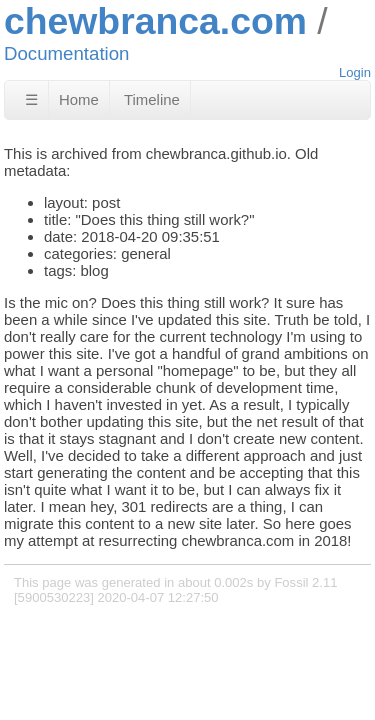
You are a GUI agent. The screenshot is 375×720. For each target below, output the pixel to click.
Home (79, 99)
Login (355, 72)
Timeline (152, 99)
